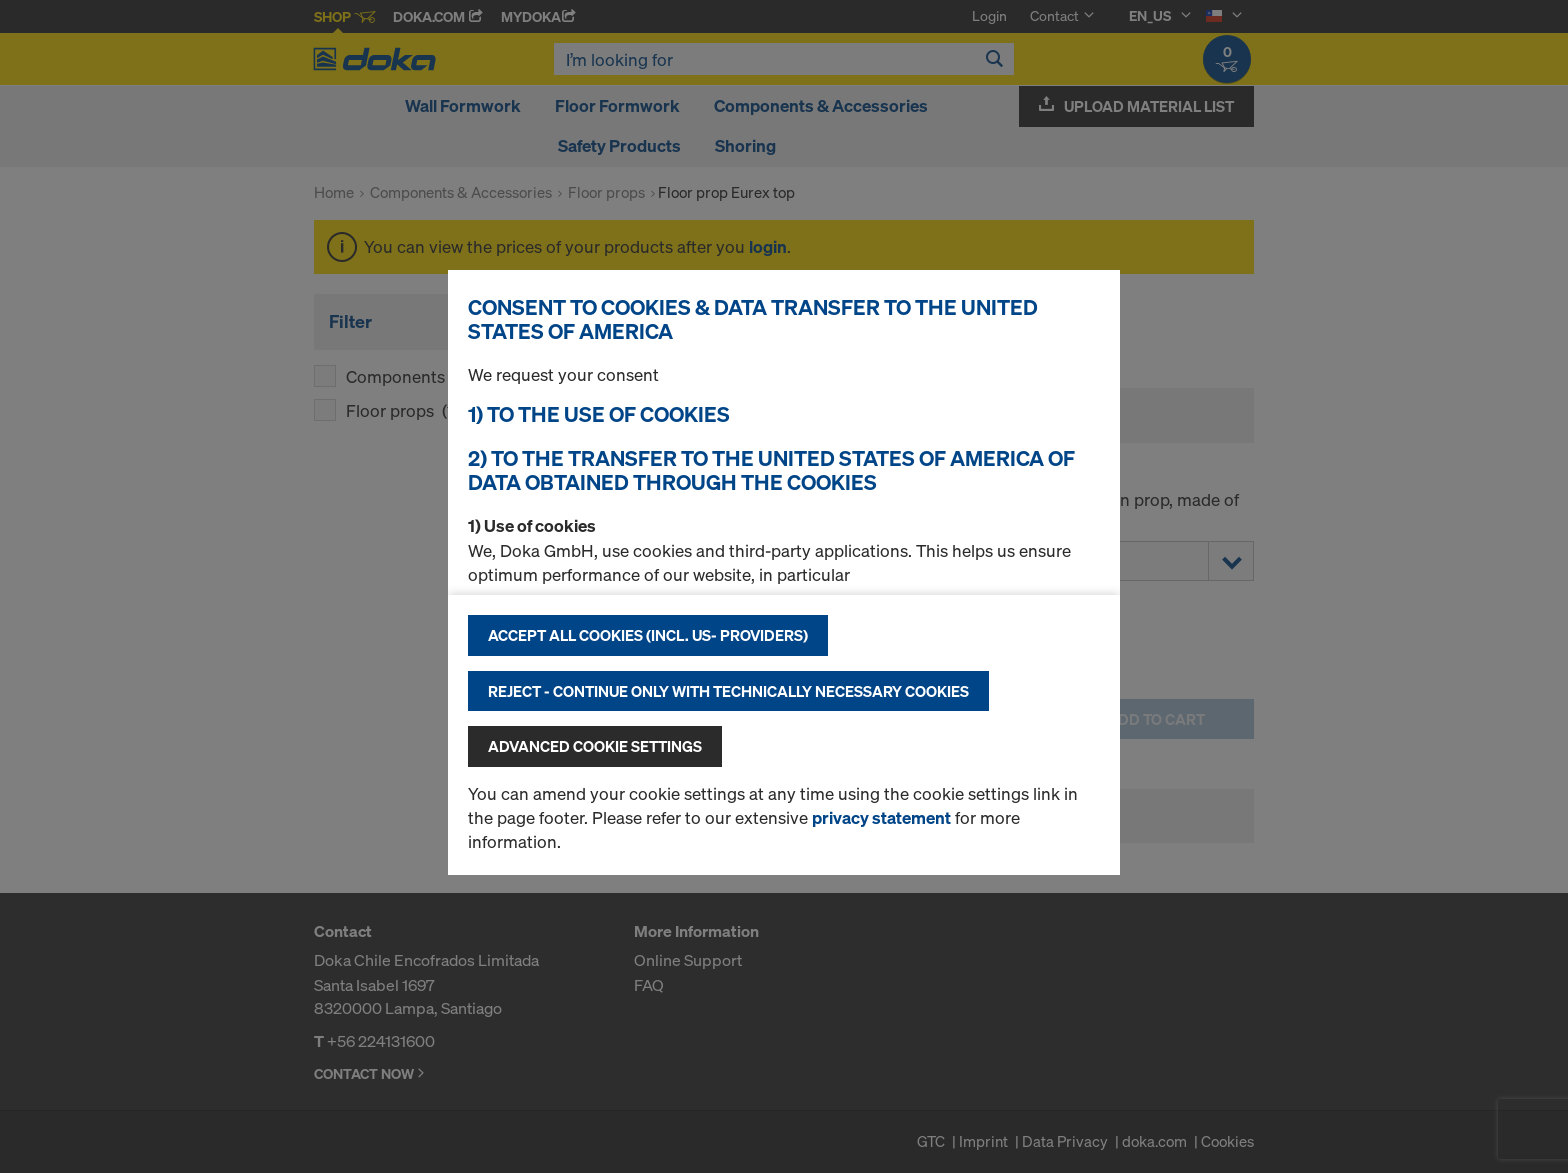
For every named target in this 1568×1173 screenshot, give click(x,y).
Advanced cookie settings (595, 746)
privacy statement (881, 817)
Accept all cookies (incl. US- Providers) (648, 635)
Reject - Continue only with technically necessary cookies (728, 691)
